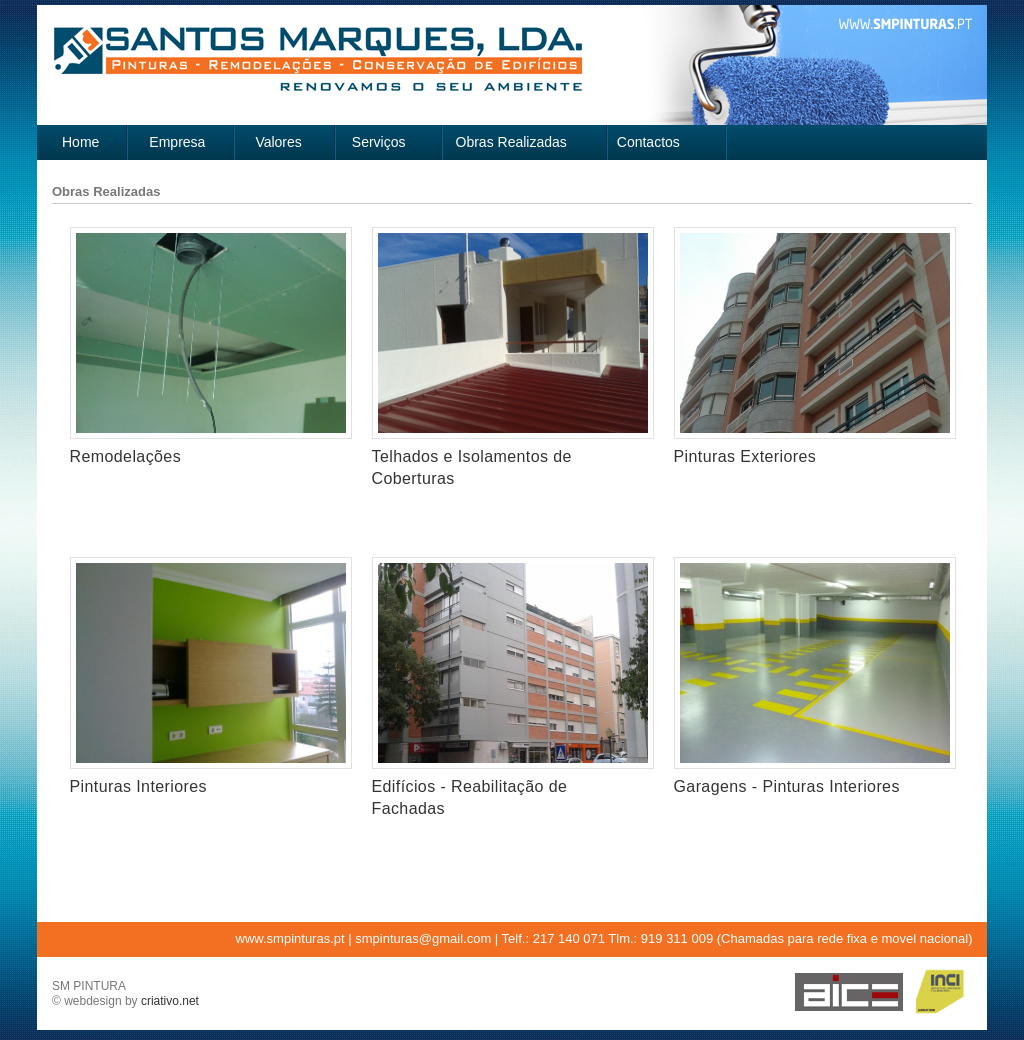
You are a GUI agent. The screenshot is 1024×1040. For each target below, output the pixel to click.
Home (80, 142)
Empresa (177, 142)
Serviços (379, 142)
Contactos (648, 142)
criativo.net (170, 1001)
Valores (278, 142)
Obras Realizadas (511, 142)
